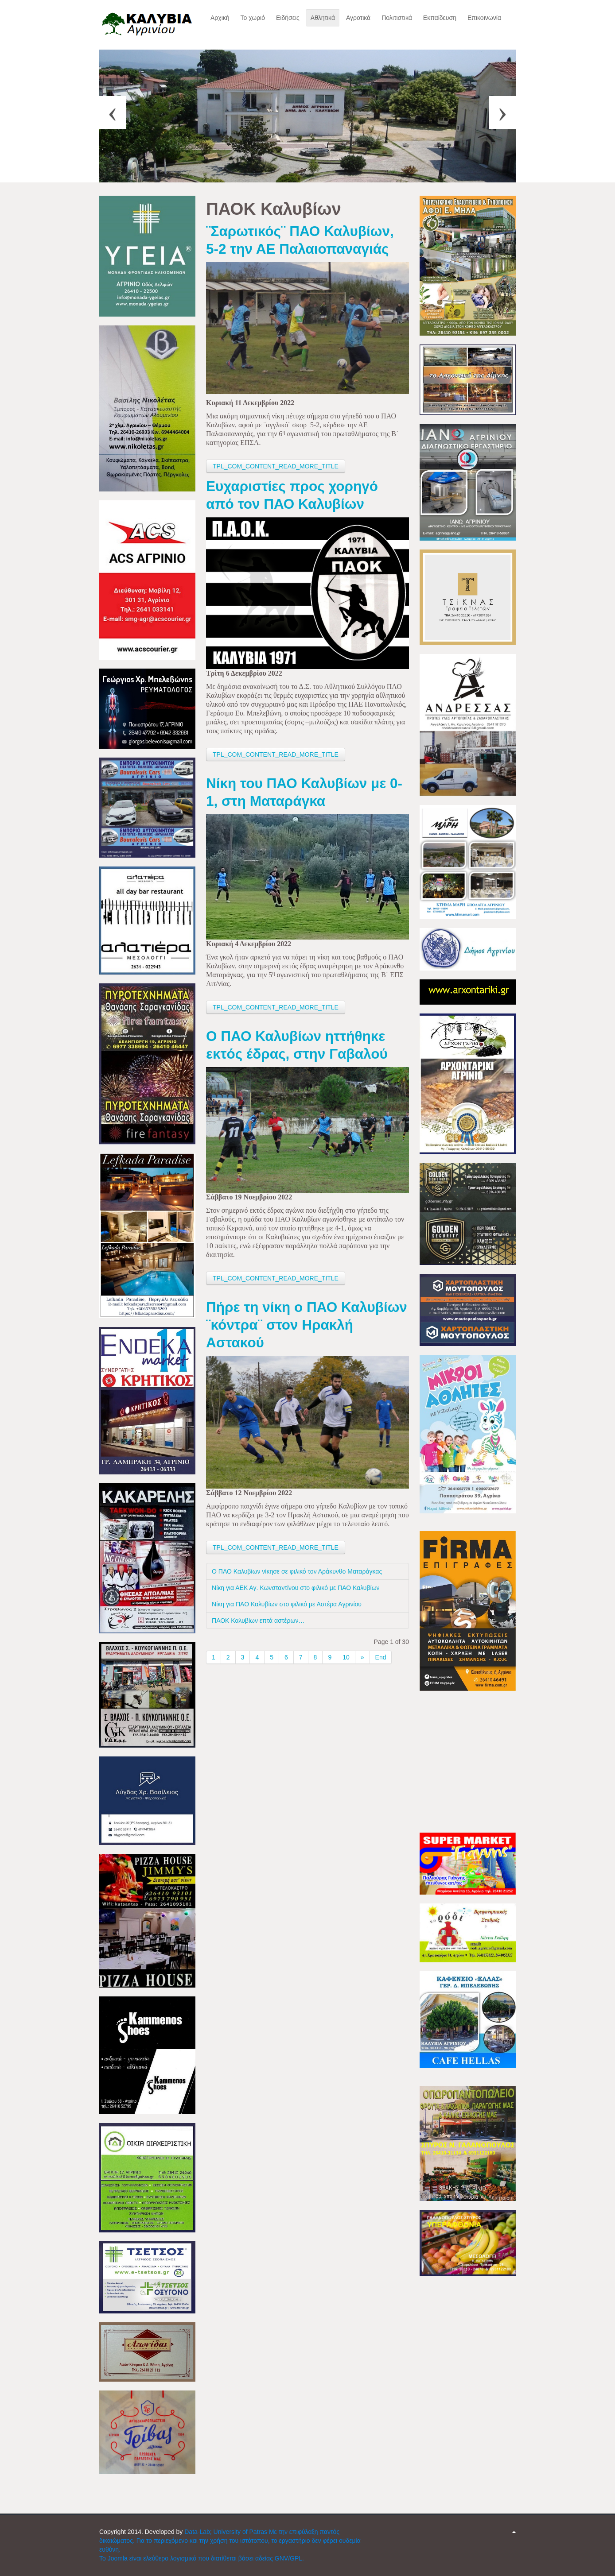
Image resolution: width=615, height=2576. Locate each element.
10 (346, 1657)
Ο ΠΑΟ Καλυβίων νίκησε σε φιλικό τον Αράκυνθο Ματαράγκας (297, 1571)
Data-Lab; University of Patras (226, 2531)
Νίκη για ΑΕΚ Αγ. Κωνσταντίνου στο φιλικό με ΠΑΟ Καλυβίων (296, 1587)
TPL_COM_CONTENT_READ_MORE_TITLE (276, 466)
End (380, 1657)
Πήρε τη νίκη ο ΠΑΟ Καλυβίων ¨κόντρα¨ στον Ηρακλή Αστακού (306, 1324)
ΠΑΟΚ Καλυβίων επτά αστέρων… (258, 1620)
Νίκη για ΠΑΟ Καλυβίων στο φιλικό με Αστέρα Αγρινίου (287, 1604)
